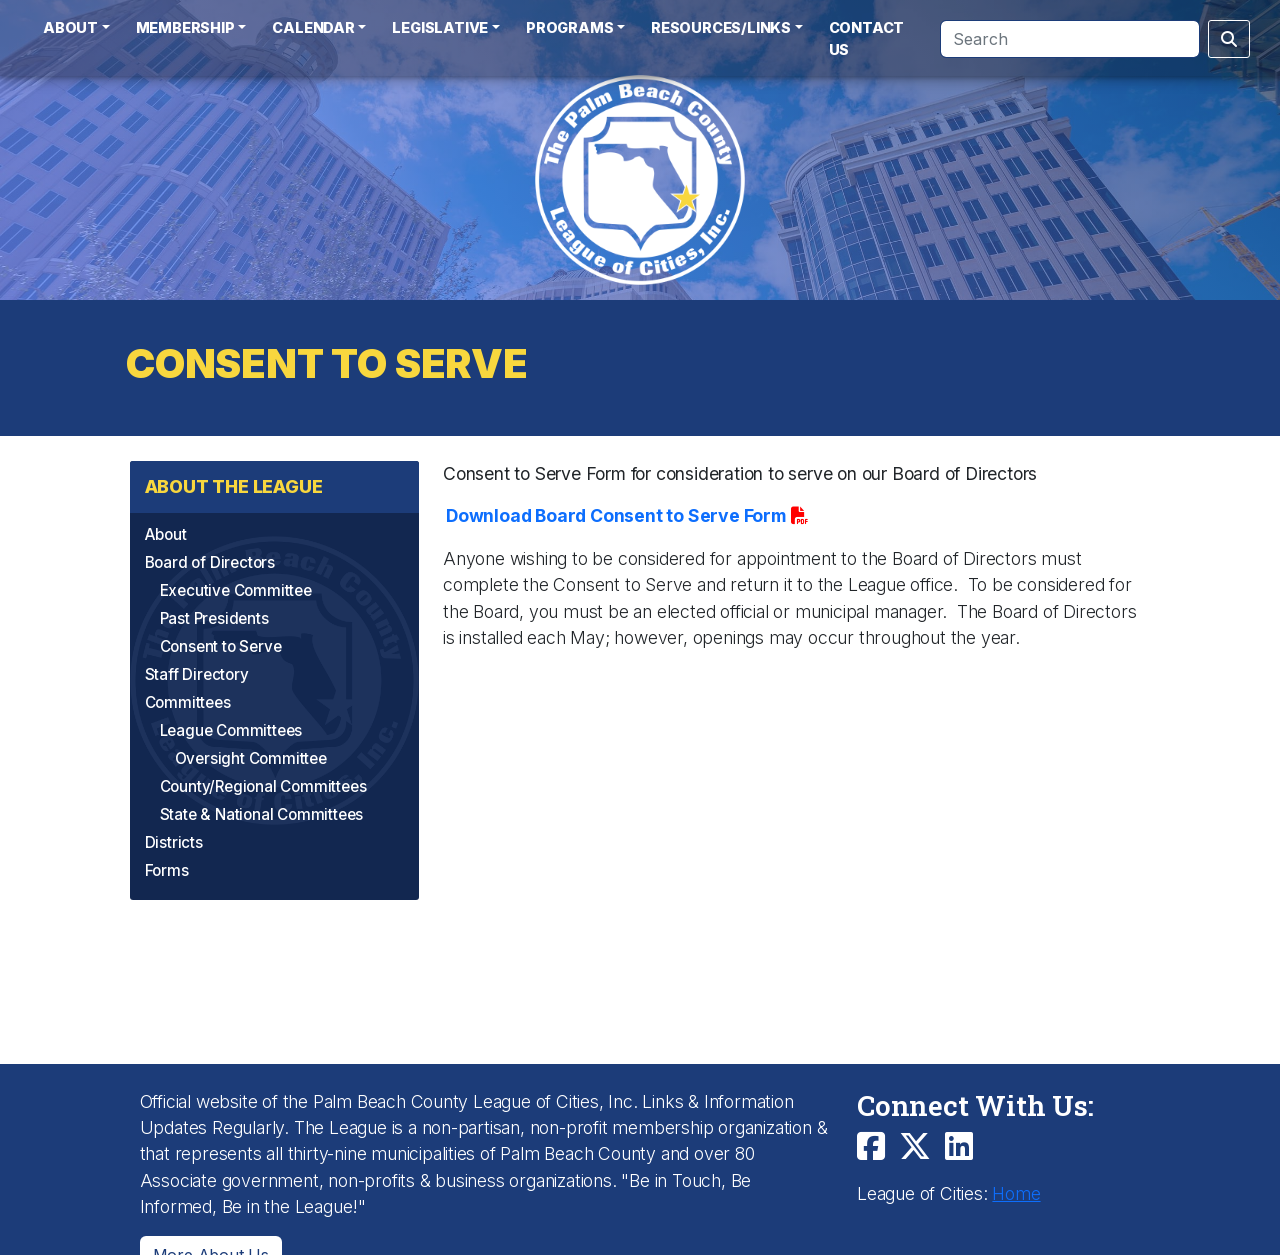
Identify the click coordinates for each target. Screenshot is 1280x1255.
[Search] (1070, 39)
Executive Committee (236, 590)
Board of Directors (210, 562)
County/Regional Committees (263, 786)
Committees (188, 702)
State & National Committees (262, 814)
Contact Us (867, 38)
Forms (167, 870)
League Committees (231, 730)
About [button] (70, 27)
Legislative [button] (440, 27)
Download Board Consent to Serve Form (616, 515)
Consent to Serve (221, 646)
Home (1016, 1193)
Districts (174, 842)
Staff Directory (197, 674)
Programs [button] (569, 27)
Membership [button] (185, 27)
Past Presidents (214, 618)
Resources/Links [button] (721, 27)
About (166, 534)
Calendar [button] (313, 27)
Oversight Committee (251, 758)
